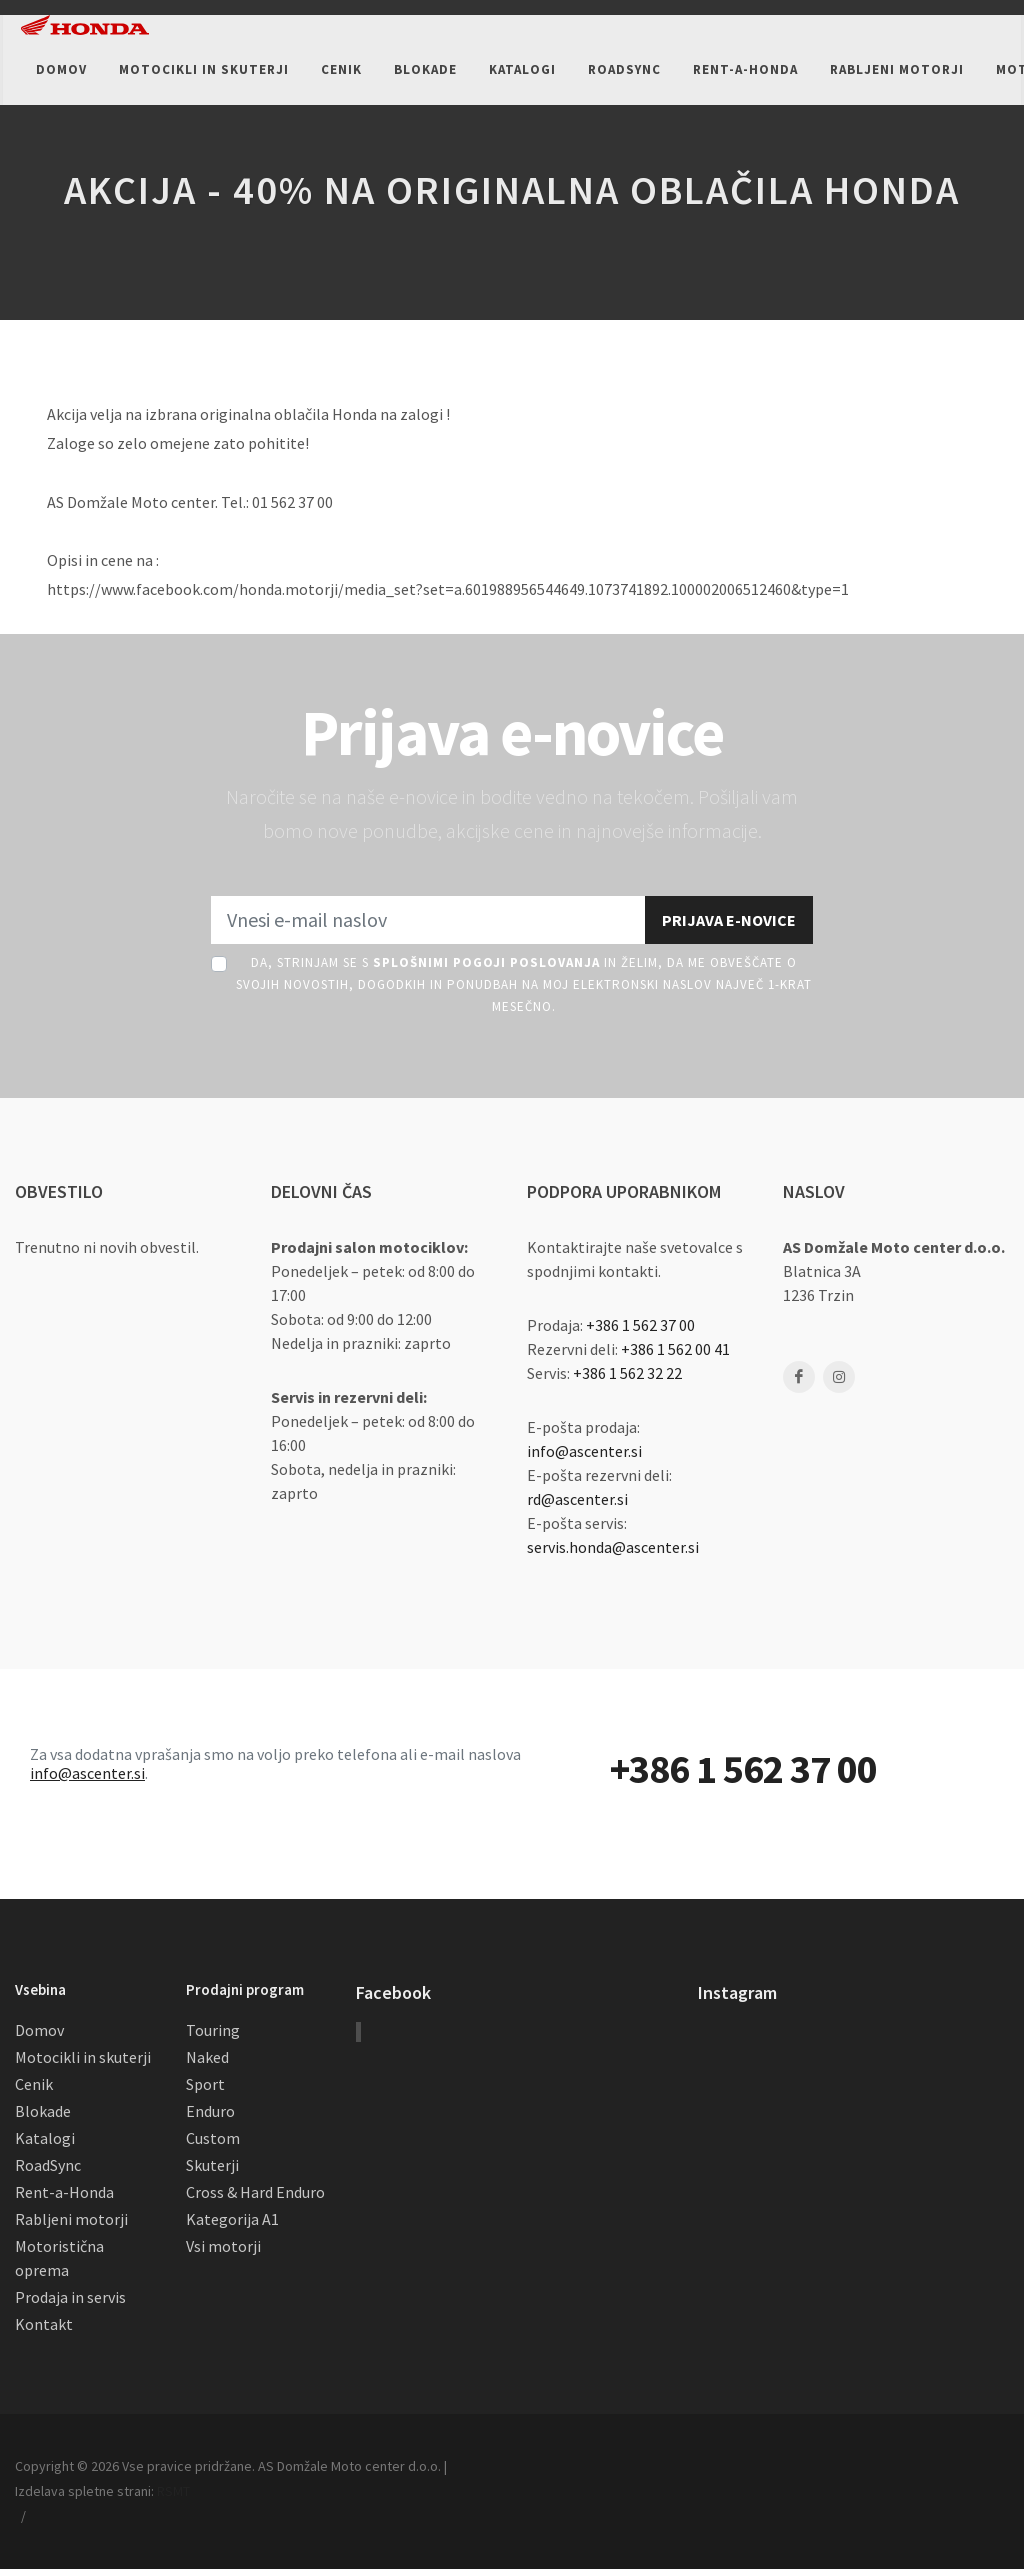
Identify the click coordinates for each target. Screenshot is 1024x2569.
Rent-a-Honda (64, 2192)
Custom (213, 2138)
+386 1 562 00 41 (675, 1349)
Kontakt (44, 2324)
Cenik (34, 2084)
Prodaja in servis (70, 2297)
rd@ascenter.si (577, 1499)
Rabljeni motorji (71, 2219)
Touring (213, 2030)
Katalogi (45, 2138)
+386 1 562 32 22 (627, 1373)
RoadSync (48, 2165)
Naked (207, 2057)
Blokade (43, 2111)
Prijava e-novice (729, 920)
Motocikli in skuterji (83, 2057)
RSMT (173, 2491)
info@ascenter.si (584, 1451)
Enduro (210, 2111)
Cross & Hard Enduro (255, 2192)
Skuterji (212, 2165)
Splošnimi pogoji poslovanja (486, 962)
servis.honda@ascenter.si (613, 1547)
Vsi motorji (223, 2246)
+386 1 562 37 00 (640, 1325)
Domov (39, 2030)
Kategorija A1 (232, 2219)
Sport (205, 2084)
